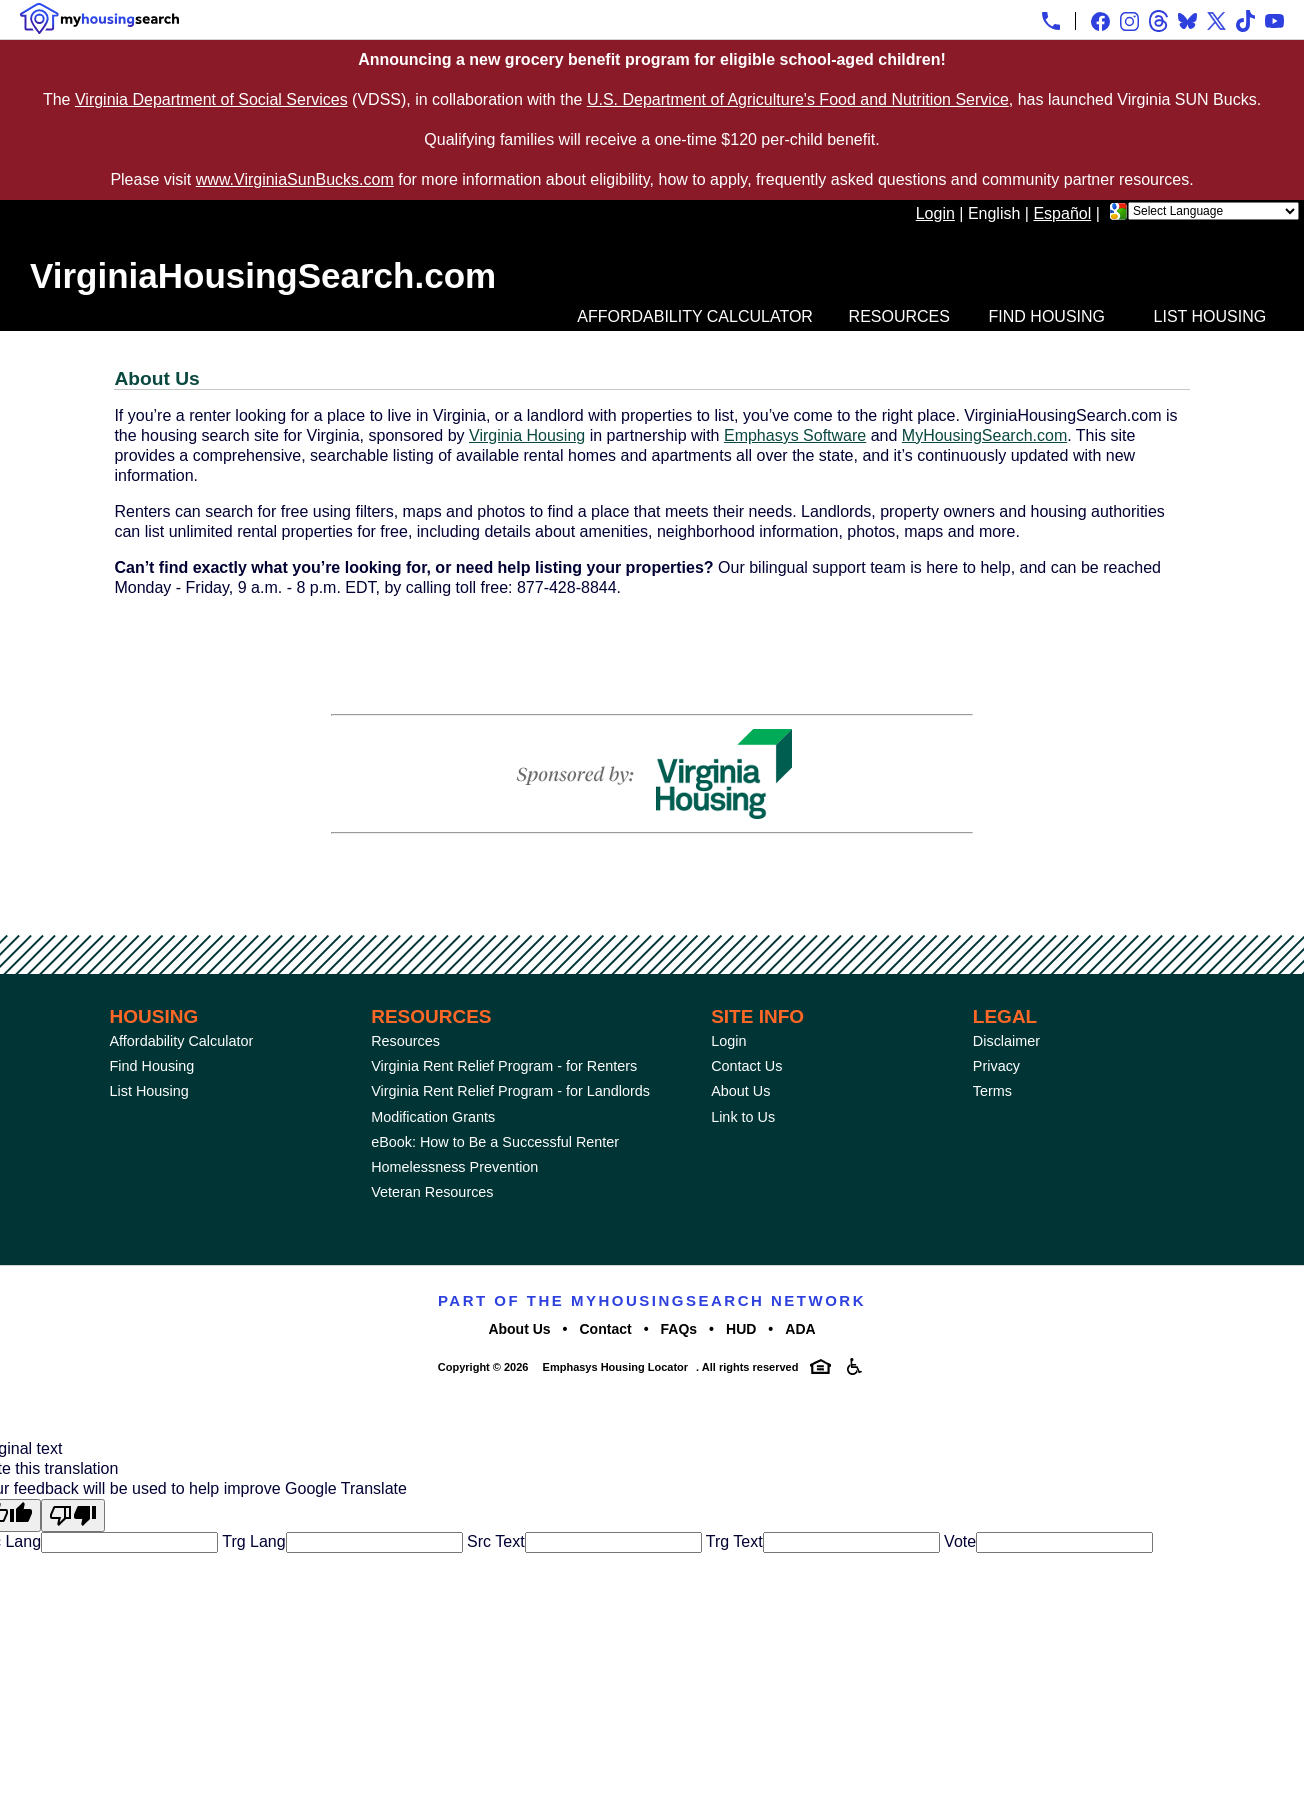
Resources (899, 316)
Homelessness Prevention (454, 1167)
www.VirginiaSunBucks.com (295, 179)
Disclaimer (1006, 1041)
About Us (740, 1091)
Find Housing (1047, 316)
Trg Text (732, 1541)
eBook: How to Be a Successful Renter (495, 1142)
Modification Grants (433, 1117)
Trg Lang (252, 1541)
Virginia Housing (527, 435)
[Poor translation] (73, 1515)
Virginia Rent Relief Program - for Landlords (510, 1091)
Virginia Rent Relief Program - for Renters (504, 1066)
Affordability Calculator (695, 316)
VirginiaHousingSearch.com (263, 275)
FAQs (679, 1329)
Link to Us (743, 1117)
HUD (741, 1329)
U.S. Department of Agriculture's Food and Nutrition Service (798, 99)
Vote (958, 1541)
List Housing (1210, 316)
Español (1062, 213)
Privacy (996, 1066)
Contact (606, 1329)
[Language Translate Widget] (1213, 211)
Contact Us (746, 1066)
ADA (800, 1329)
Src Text (494, 1541)
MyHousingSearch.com (984, 435)
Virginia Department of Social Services (211, 99)
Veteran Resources (432, 1192)
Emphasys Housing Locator (615, 1367)
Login (935, 213)
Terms (992, 1091)
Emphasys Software (795, 435)
